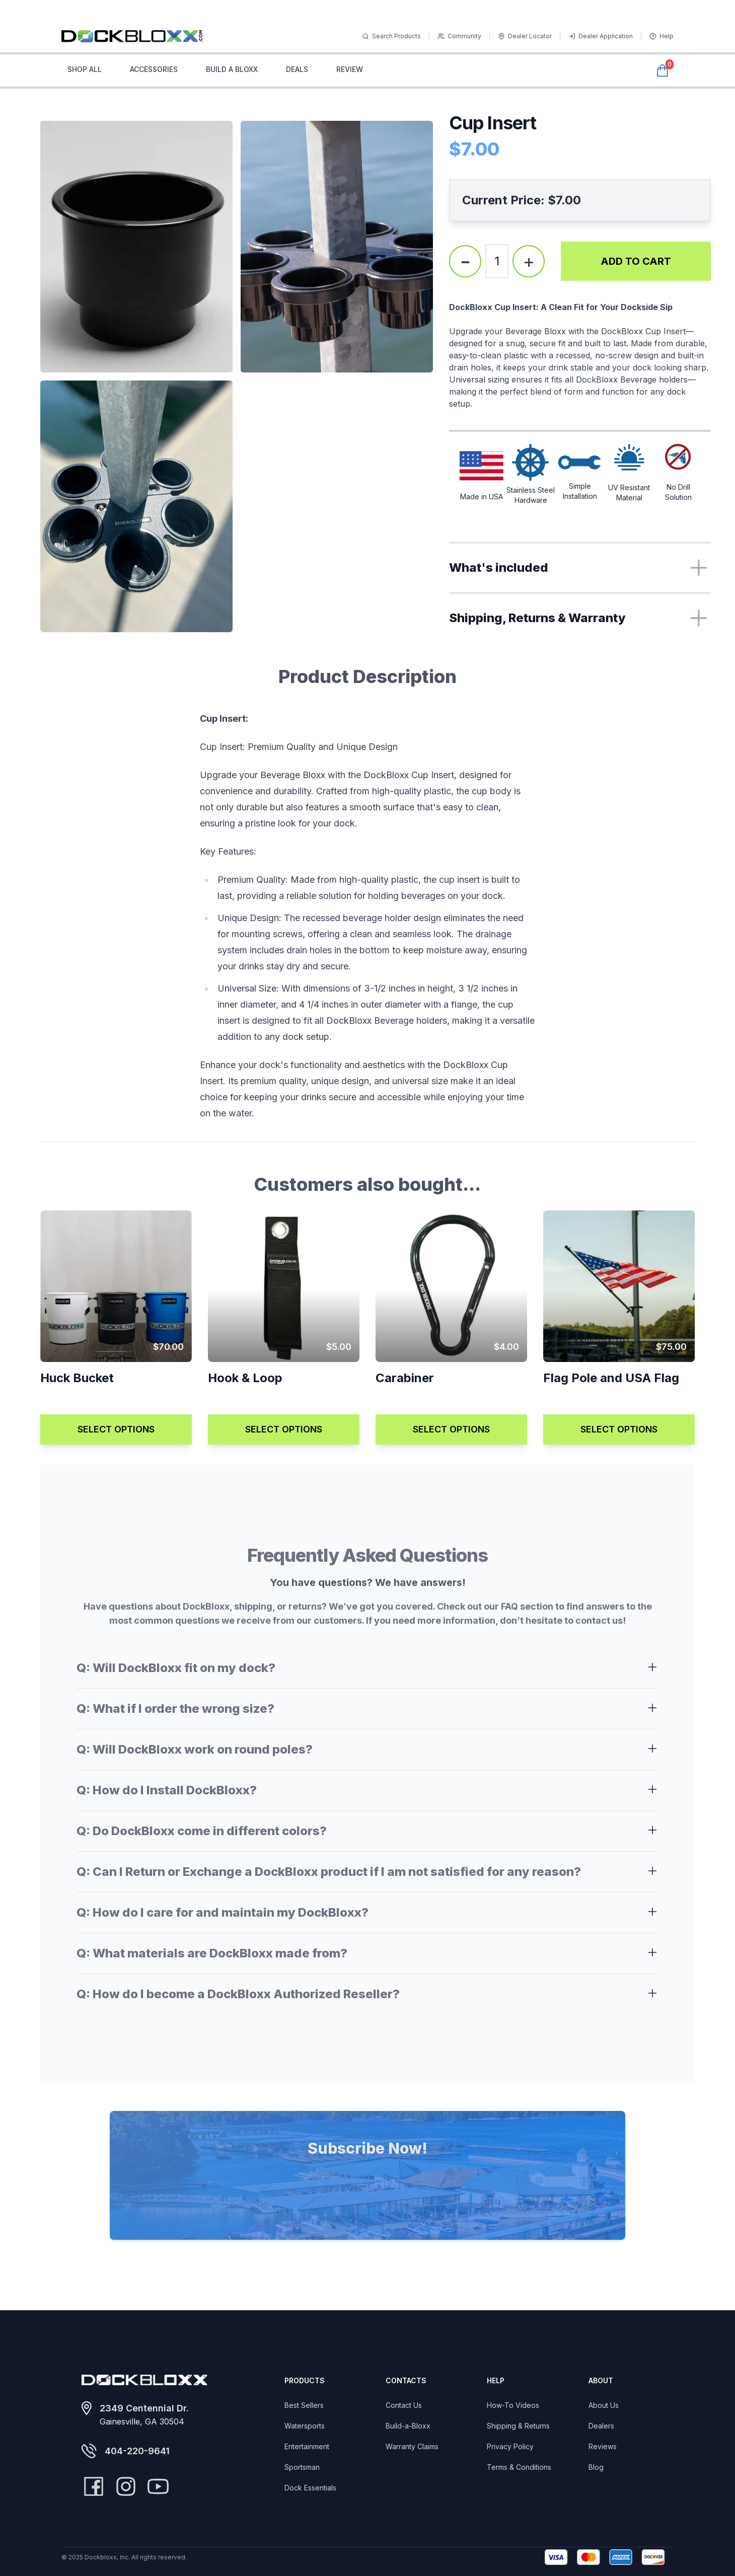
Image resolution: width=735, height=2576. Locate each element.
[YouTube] (158, 2486)
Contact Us (404, 2405)
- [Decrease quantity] (465, 261)
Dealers (601, 2425)
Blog (596, 2467)
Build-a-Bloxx (408, 2425)
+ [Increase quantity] (529, 261)
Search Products (391, 36)
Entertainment (306, 2446)
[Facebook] (94, 2486)
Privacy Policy (510, 2446)
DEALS (297, 69)
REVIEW (349, 69)
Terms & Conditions (519, 2467)
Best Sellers (304, 2405)
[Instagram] (126, 2486)
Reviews (603, 2446)
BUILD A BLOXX (232, 69)
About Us (604, 2405)
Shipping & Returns (518, 2425)
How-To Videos (513, 2405)
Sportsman (302, 2467)
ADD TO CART (636, 261)
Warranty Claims (412, 2446)
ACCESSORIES (154, 69)
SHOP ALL (84, 69)
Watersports (304, 2425)
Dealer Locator (525, 36)
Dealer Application (600, 36)
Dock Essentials (310, 2487)
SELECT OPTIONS (116, 1429)
